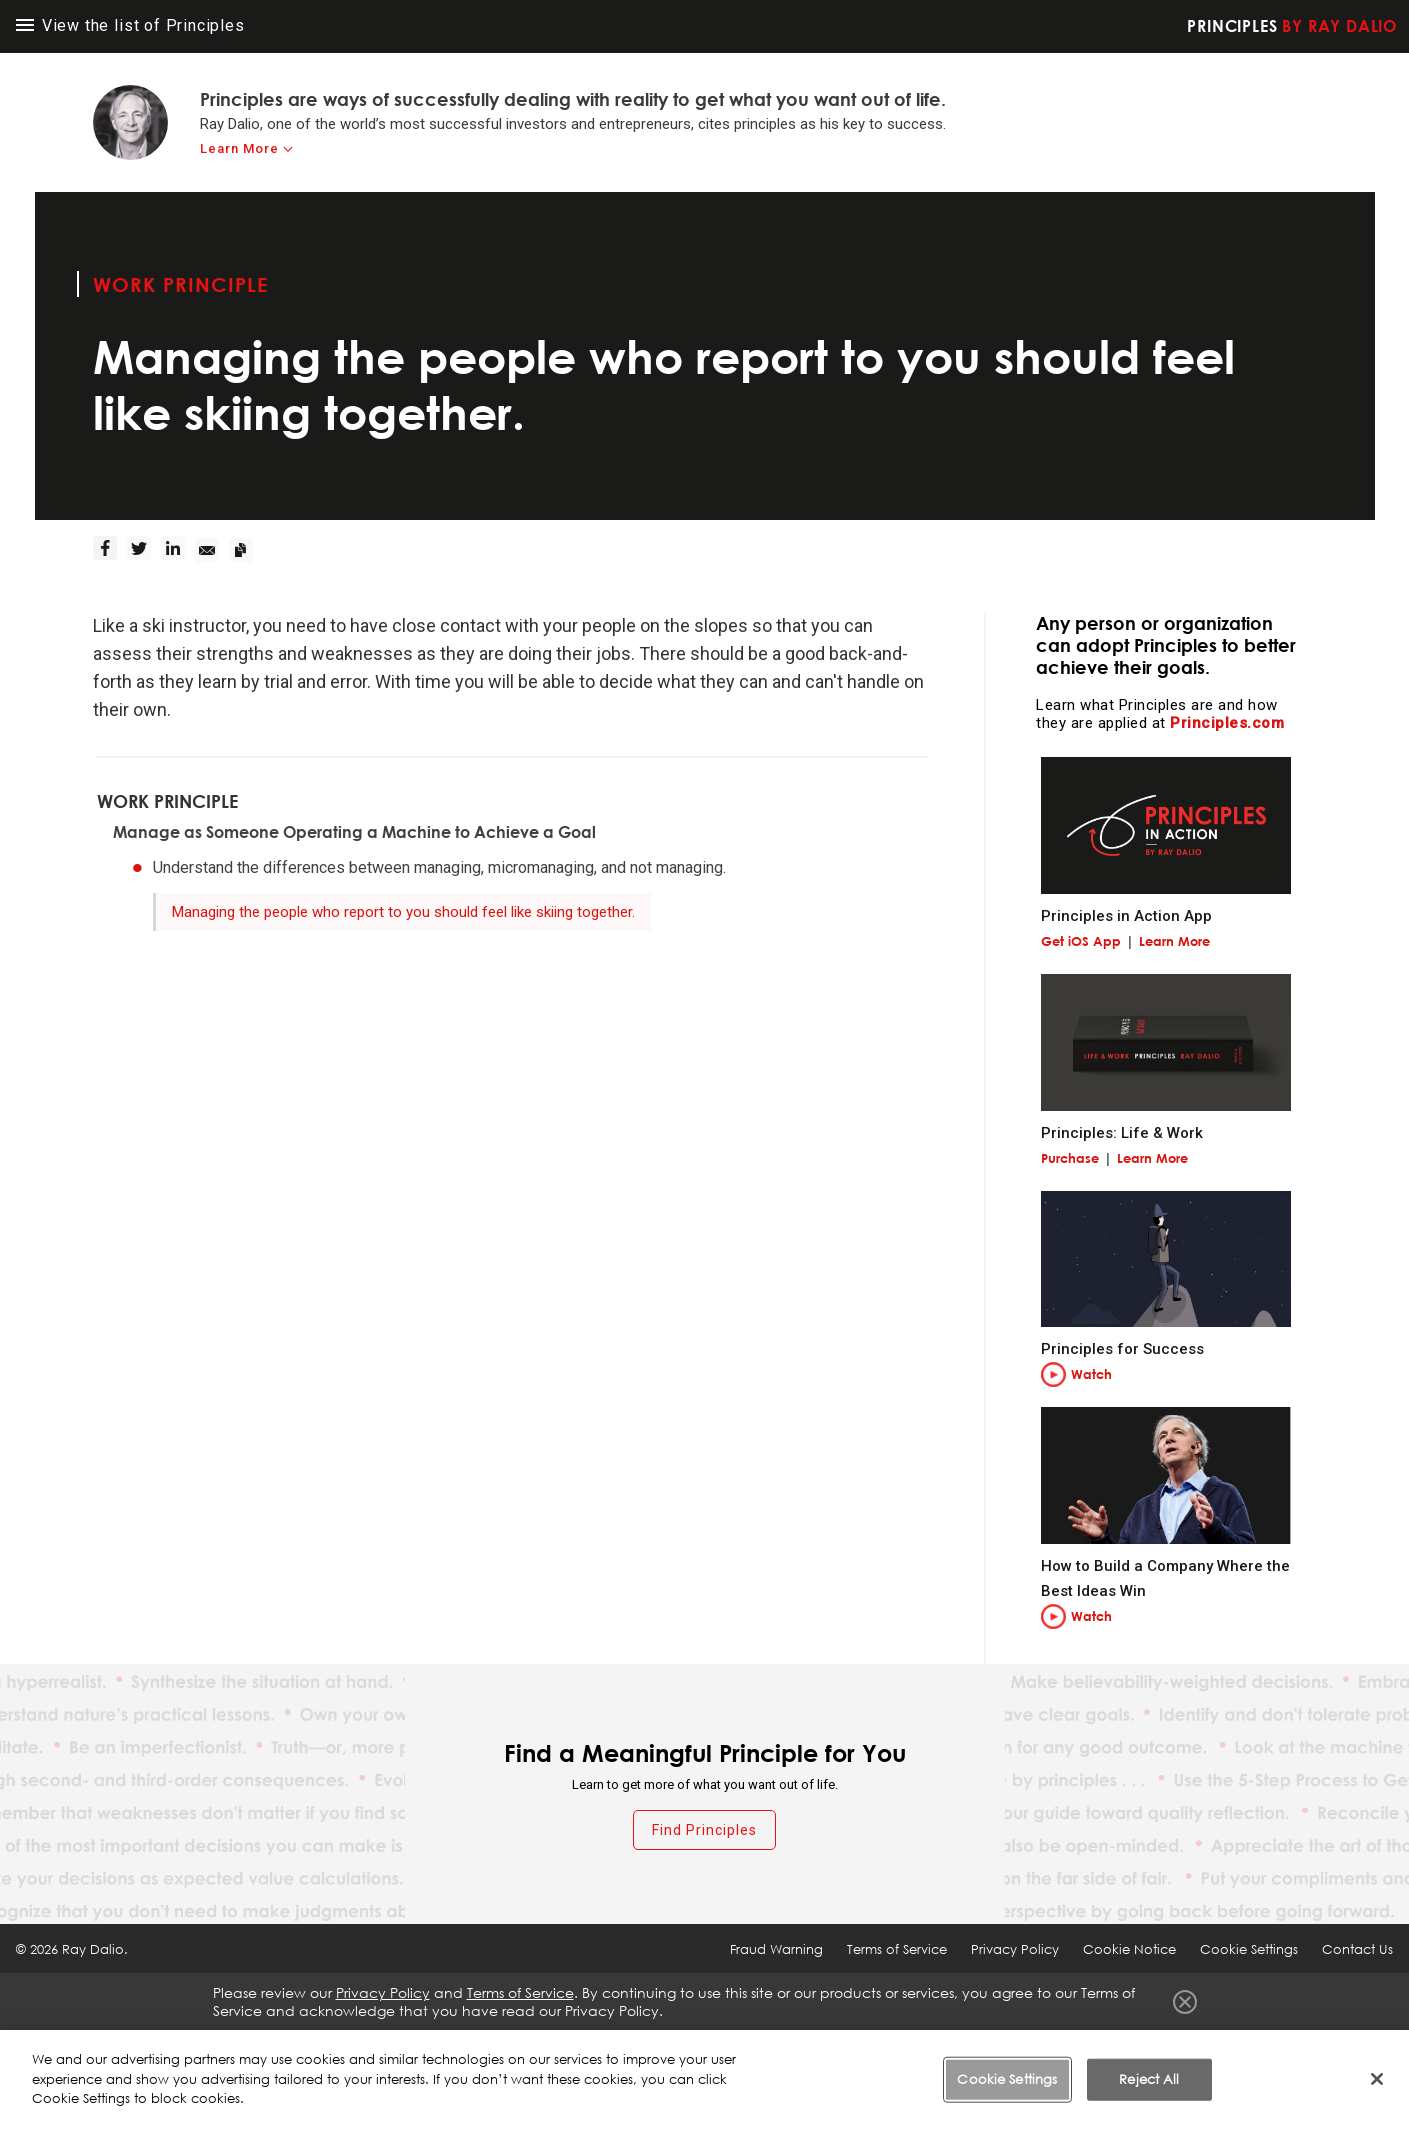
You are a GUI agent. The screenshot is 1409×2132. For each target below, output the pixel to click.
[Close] (1377, 2079)
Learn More (1174, 941)
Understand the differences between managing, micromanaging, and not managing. (439, 867)
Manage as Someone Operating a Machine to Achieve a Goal (354, 832)
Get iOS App (1081, 941)
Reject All (1149, 2079)
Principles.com (1227, 723)
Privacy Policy (1015, 1949)
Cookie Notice (1129, 1949)
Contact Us (1357, 1949)
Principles (1292, 26)
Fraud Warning (776, 1949)
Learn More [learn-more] (239, 148)
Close (1185, 2002)
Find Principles (704, 1830)
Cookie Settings (1249, 1949)
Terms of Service (897, 1949)
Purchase (1070, 1158)
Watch (1091, 1374)
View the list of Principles (130, 25)
